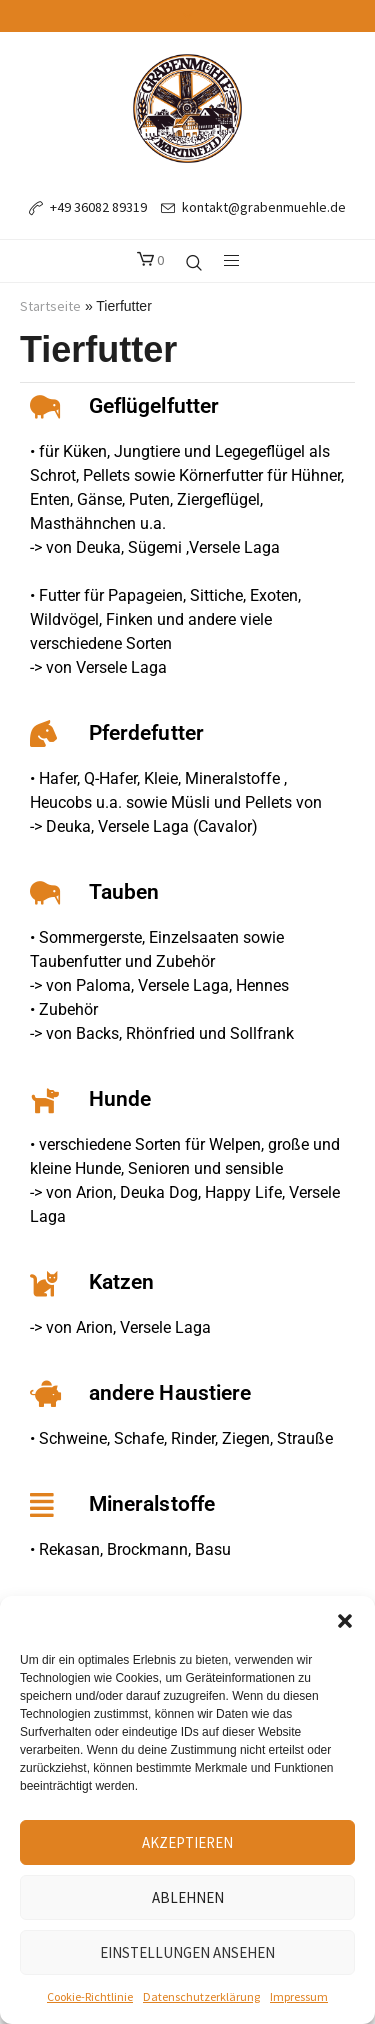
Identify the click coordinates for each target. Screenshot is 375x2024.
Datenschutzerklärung (201, 1996)
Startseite (50, 306)
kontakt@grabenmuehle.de (264, 207)
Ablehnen (188, 1897)
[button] (345, 1621)
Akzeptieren (187, 1842)
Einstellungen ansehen (187, 1952)
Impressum (299, 1996)
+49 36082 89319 (98, 207)
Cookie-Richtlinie (90, 1996)
